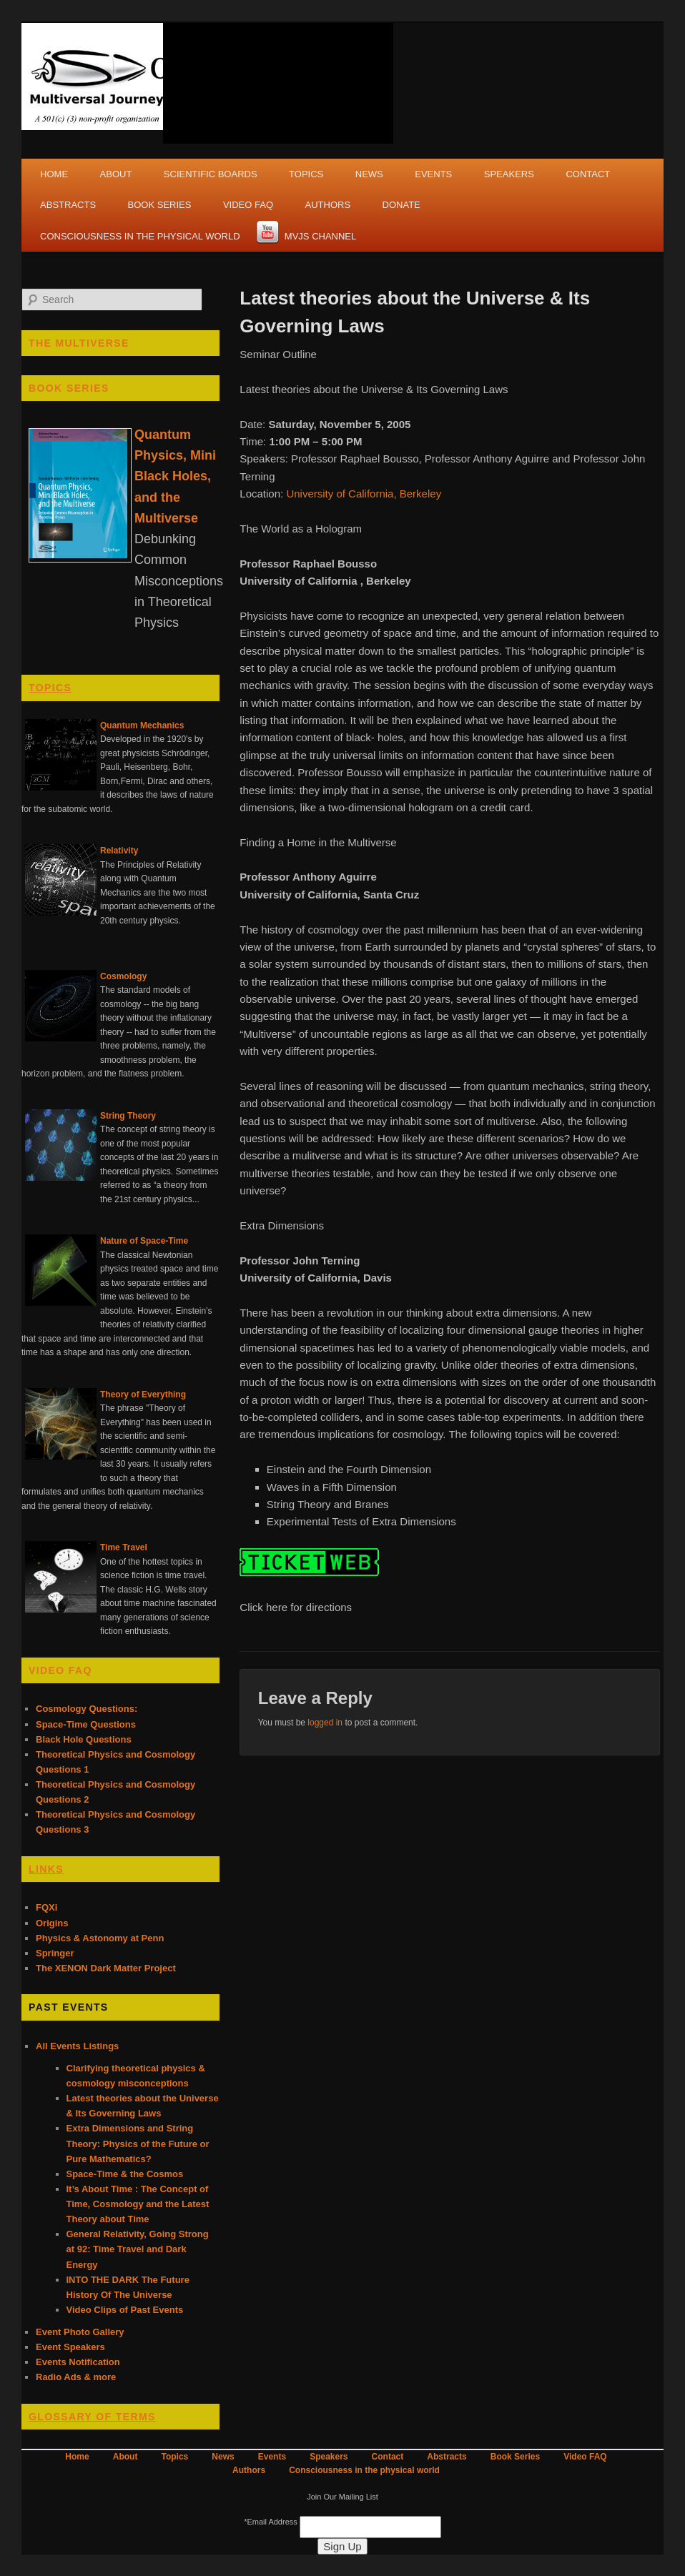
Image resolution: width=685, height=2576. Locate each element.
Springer (55, 1953)
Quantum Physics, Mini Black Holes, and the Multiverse (175, 476)
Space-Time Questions (86, 1724)
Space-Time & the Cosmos (125, 2174)
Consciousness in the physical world (140, 236)
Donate (401, 204)
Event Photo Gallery (80, 2332)
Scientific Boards (210, 174)
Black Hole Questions (84, 1739)
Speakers (509, 174)
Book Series (160, 204)
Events (433, 174)
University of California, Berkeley (363, 493)
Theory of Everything (143, 1394)
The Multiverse (79, 343)
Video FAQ (248, 204)
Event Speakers (70, 2347)
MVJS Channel (320, 236)
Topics (306, 174)
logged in (324, 1723)
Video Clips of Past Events (125, 2309)
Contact (588, 174)
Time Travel (123, 1547)
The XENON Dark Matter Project (106, 1968)
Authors (328, 204)
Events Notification (78, 2362)
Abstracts (68, 204)
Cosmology (123, 976)
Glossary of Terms (92, 2416)
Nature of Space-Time (144, 1241)
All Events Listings (77, 2046)
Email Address (272, 2521)
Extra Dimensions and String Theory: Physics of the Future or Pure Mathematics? (138, 2143)
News (369, 174)
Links (46, 1869)
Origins (52, 1923)
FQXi (46, 1907)
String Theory (128, 1116)
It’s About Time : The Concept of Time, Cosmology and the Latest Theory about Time (138, 2204)
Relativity (119, 851)
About (116, 174)
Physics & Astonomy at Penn (100, 1938)
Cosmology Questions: (86, 1708)
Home (54, 174)
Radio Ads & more (76, 2377)
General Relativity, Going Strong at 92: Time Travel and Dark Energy (137, 2249)
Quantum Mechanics (142, 725)
